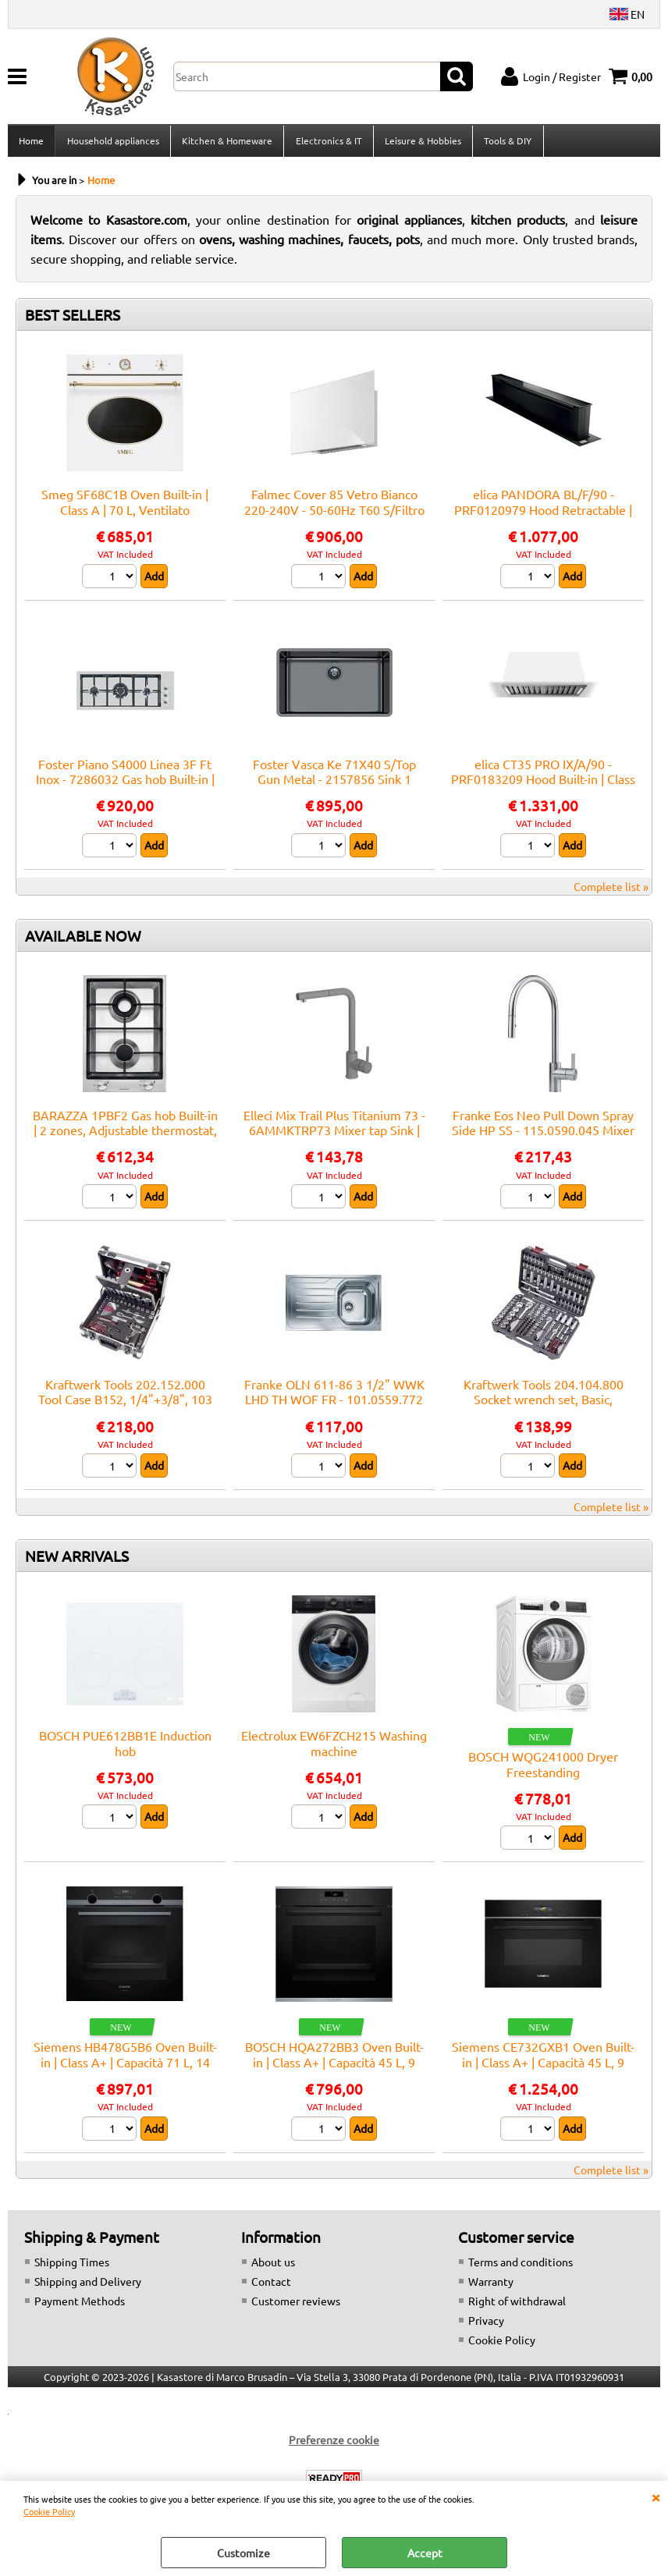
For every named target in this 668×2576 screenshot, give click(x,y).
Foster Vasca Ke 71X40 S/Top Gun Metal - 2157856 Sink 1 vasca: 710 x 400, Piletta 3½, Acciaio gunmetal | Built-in (334, 791)
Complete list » (611, 891)
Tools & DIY (506, 143)
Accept (424, 2553)
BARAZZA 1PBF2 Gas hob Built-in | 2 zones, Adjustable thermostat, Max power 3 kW (125, 1135)
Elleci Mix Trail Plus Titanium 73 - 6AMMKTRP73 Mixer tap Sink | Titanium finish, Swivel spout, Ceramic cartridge (334, 1142)
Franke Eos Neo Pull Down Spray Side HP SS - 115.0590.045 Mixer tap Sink (543, 1135)
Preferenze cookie (334, 2444)
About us (273, 2266)
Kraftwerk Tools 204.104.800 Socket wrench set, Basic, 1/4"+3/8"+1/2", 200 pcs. (544, 1404)
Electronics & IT (327, 143)
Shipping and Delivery (87, 2286)
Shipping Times (71, 2266)
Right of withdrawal (517, 2305)
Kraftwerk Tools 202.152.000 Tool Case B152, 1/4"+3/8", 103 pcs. (125, 1404)
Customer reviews (295, 2305)
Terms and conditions (520, 2266)
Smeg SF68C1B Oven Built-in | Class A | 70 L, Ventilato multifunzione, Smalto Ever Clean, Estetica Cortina (124, 521)
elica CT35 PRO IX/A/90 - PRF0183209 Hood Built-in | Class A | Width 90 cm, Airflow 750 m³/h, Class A (543, 791)
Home (31, 143)
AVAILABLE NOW (83, 940)
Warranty (490, 2286)
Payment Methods (79, 2305)
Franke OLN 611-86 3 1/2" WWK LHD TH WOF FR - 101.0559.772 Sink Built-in (334, 1404)
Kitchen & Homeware (226, 143)
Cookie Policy (49, 2511)
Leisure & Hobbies (421, 143)
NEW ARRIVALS (77, 1560)
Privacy (486, 2325)
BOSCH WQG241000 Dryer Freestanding (543, 1768)
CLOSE (655, 2496)
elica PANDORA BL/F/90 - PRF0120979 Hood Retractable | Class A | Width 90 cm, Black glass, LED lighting (543, 521)
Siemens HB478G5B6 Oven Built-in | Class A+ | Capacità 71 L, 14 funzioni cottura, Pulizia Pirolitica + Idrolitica (125, 2074)
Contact (271, 2286)
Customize (243, 2553)
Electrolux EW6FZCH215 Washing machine (334, 1747)
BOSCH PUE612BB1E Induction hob (125, 1747)
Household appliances (112, 143)
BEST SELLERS (72, 319)
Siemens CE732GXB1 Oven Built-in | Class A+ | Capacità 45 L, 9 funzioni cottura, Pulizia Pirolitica (543, 2067)
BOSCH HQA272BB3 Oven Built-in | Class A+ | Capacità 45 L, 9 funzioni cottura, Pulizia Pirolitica (334, 2067)
